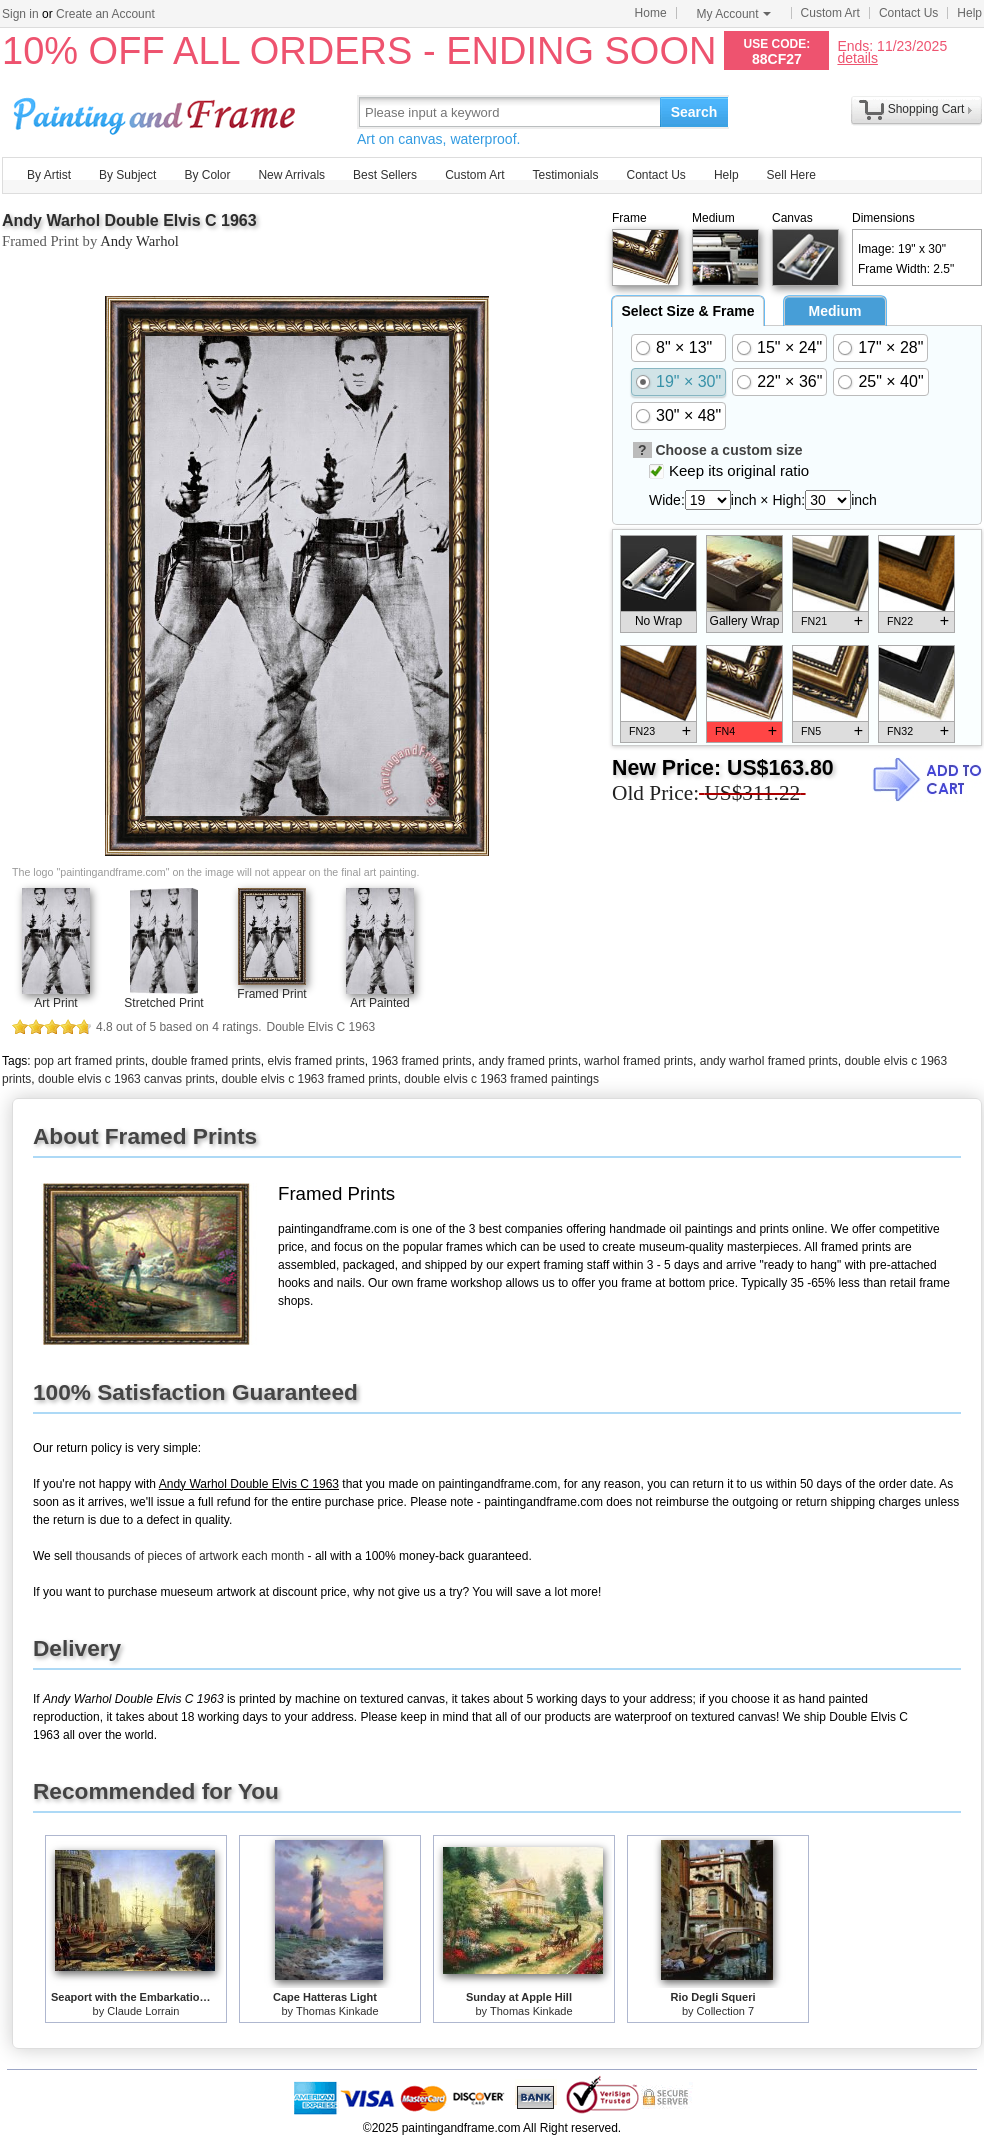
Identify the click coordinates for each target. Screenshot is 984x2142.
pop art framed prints (89, 1061)
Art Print (55, 1003)
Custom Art (830, 13)
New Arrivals (291, 175)
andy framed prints (527, 1061)
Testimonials (565, 175)
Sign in (20, 14)
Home (651, 13)
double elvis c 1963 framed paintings (501, 1079)
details (857, 57)
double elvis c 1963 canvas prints (126, 1079)
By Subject (127, 175)
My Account (734, 14)
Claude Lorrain (143, 2011)
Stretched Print (163, 1003)
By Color (207, 175)
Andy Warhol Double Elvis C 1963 (129, 220)
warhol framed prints (638, 1061)
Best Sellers (385, 175)
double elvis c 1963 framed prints (309, 1079)
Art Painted (379, 1003)
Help (969, 13)
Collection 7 (725, 2011)
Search (694, 112)
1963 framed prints (422, 1061)
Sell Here (791, 175)
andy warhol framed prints (769, 1061)
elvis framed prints (315, 1061)
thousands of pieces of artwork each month (189, 1556)
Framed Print (271, 994)
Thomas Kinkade (337, 2011)
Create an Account (105, 14)
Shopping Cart (926, 109)
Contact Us (908, 13)
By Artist (49, 175)
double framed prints (205, 1061)
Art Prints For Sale (157, 111)
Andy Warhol (139, 241)
